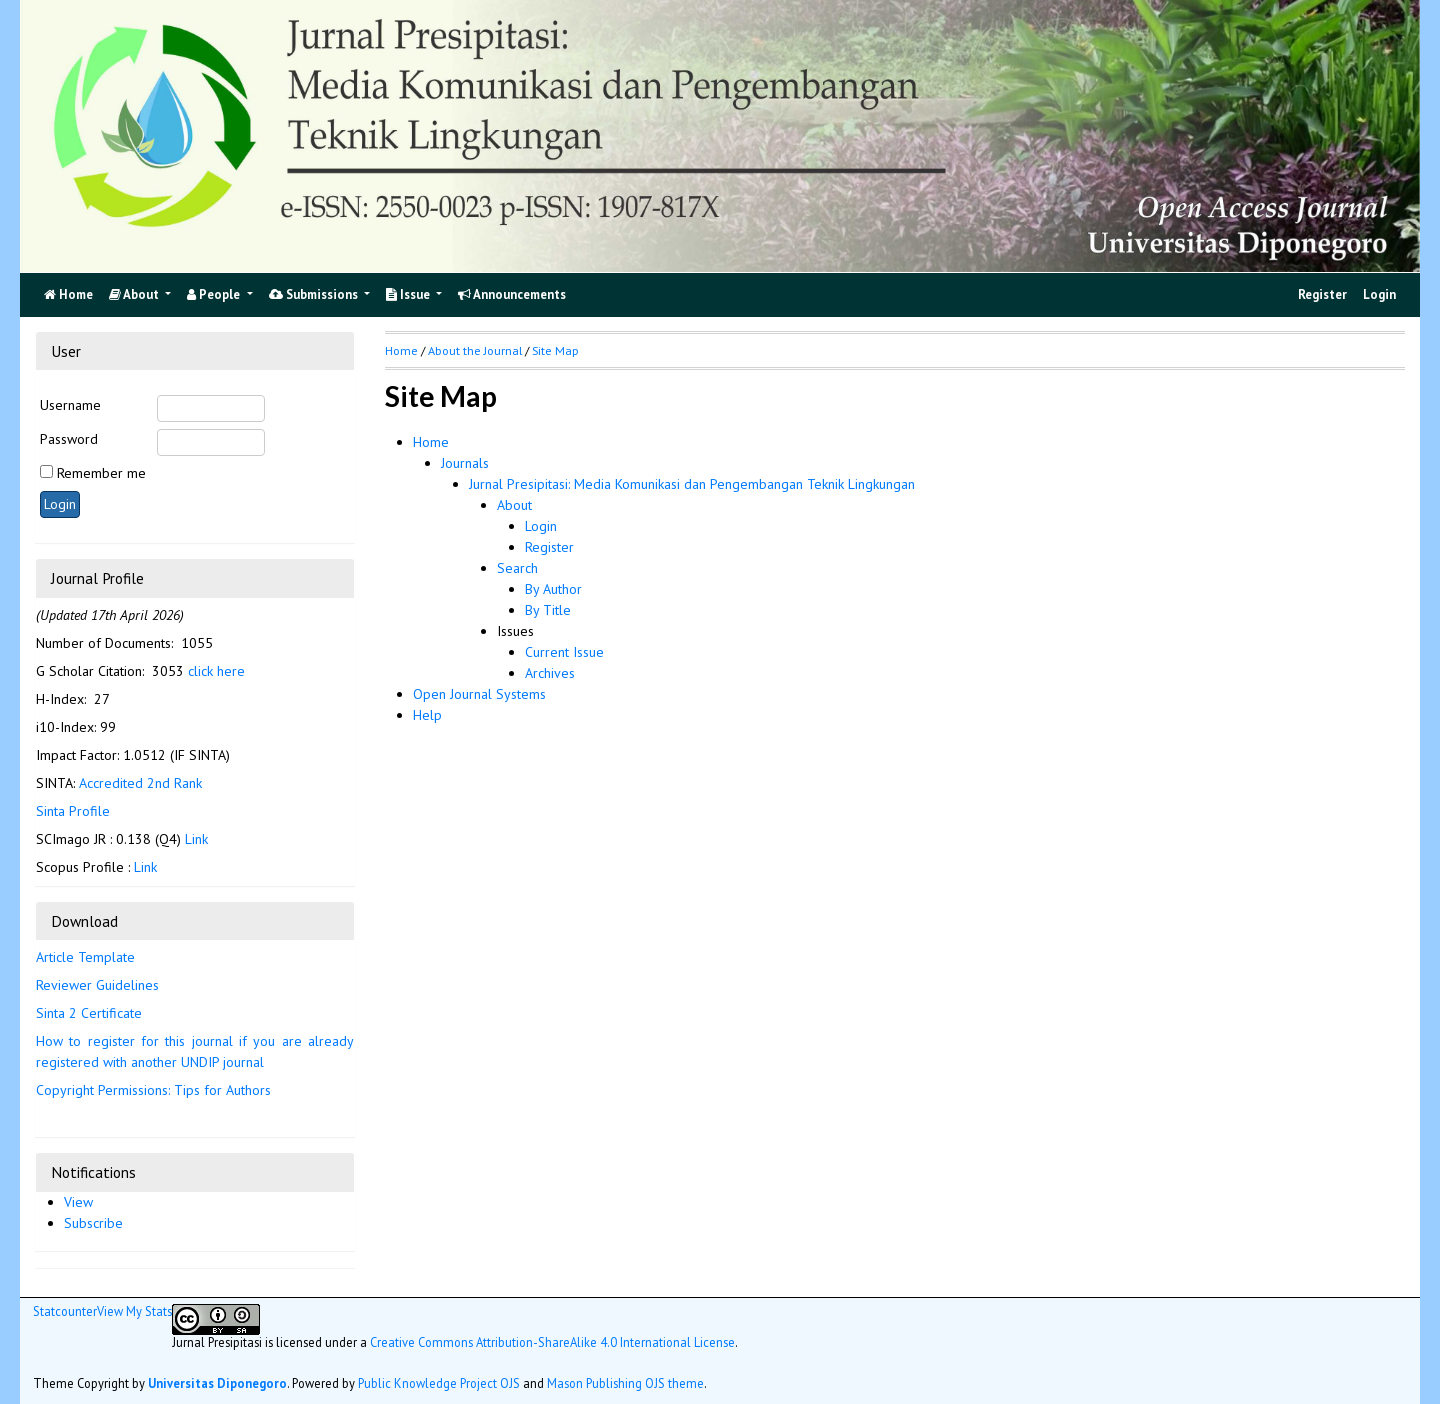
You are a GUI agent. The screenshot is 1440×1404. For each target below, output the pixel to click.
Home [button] (401, 350)
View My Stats (134, 1311)
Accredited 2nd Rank (140, 783)
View (78, 1202)
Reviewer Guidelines (97, 985)
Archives (550, 673)
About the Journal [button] (475, 350)
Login (1379, 294)
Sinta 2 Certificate (89, 1013)
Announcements (512, 294)
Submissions (315, 294)
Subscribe (93, 1223)
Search (517, 568)
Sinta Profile (73, 811)
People (215, 294)
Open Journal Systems (479, 694)
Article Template (85, 957)
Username (70, 405)
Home (431, 442)
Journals (465, 463)
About (135, 294)
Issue (409, 294)
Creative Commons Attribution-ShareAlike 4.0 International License (552, 1342)
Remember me (101, 473)
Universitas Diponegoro (217, 1383)
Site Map (555, 350)
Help (427, 715)
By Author (553, 589)
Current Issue (564, 652)
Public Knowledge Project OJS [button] (439, 1383)
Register (1322, 294)
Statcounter (65, 1311)
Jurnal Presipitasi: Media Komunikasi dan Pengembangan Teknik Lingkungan (692, 484)
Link (196, 839)
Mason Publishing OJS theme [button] (625, 1383)
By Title (548, 610)
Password (69, 439)
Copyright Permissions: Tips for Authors (153, 1090)
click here (216, 671)
